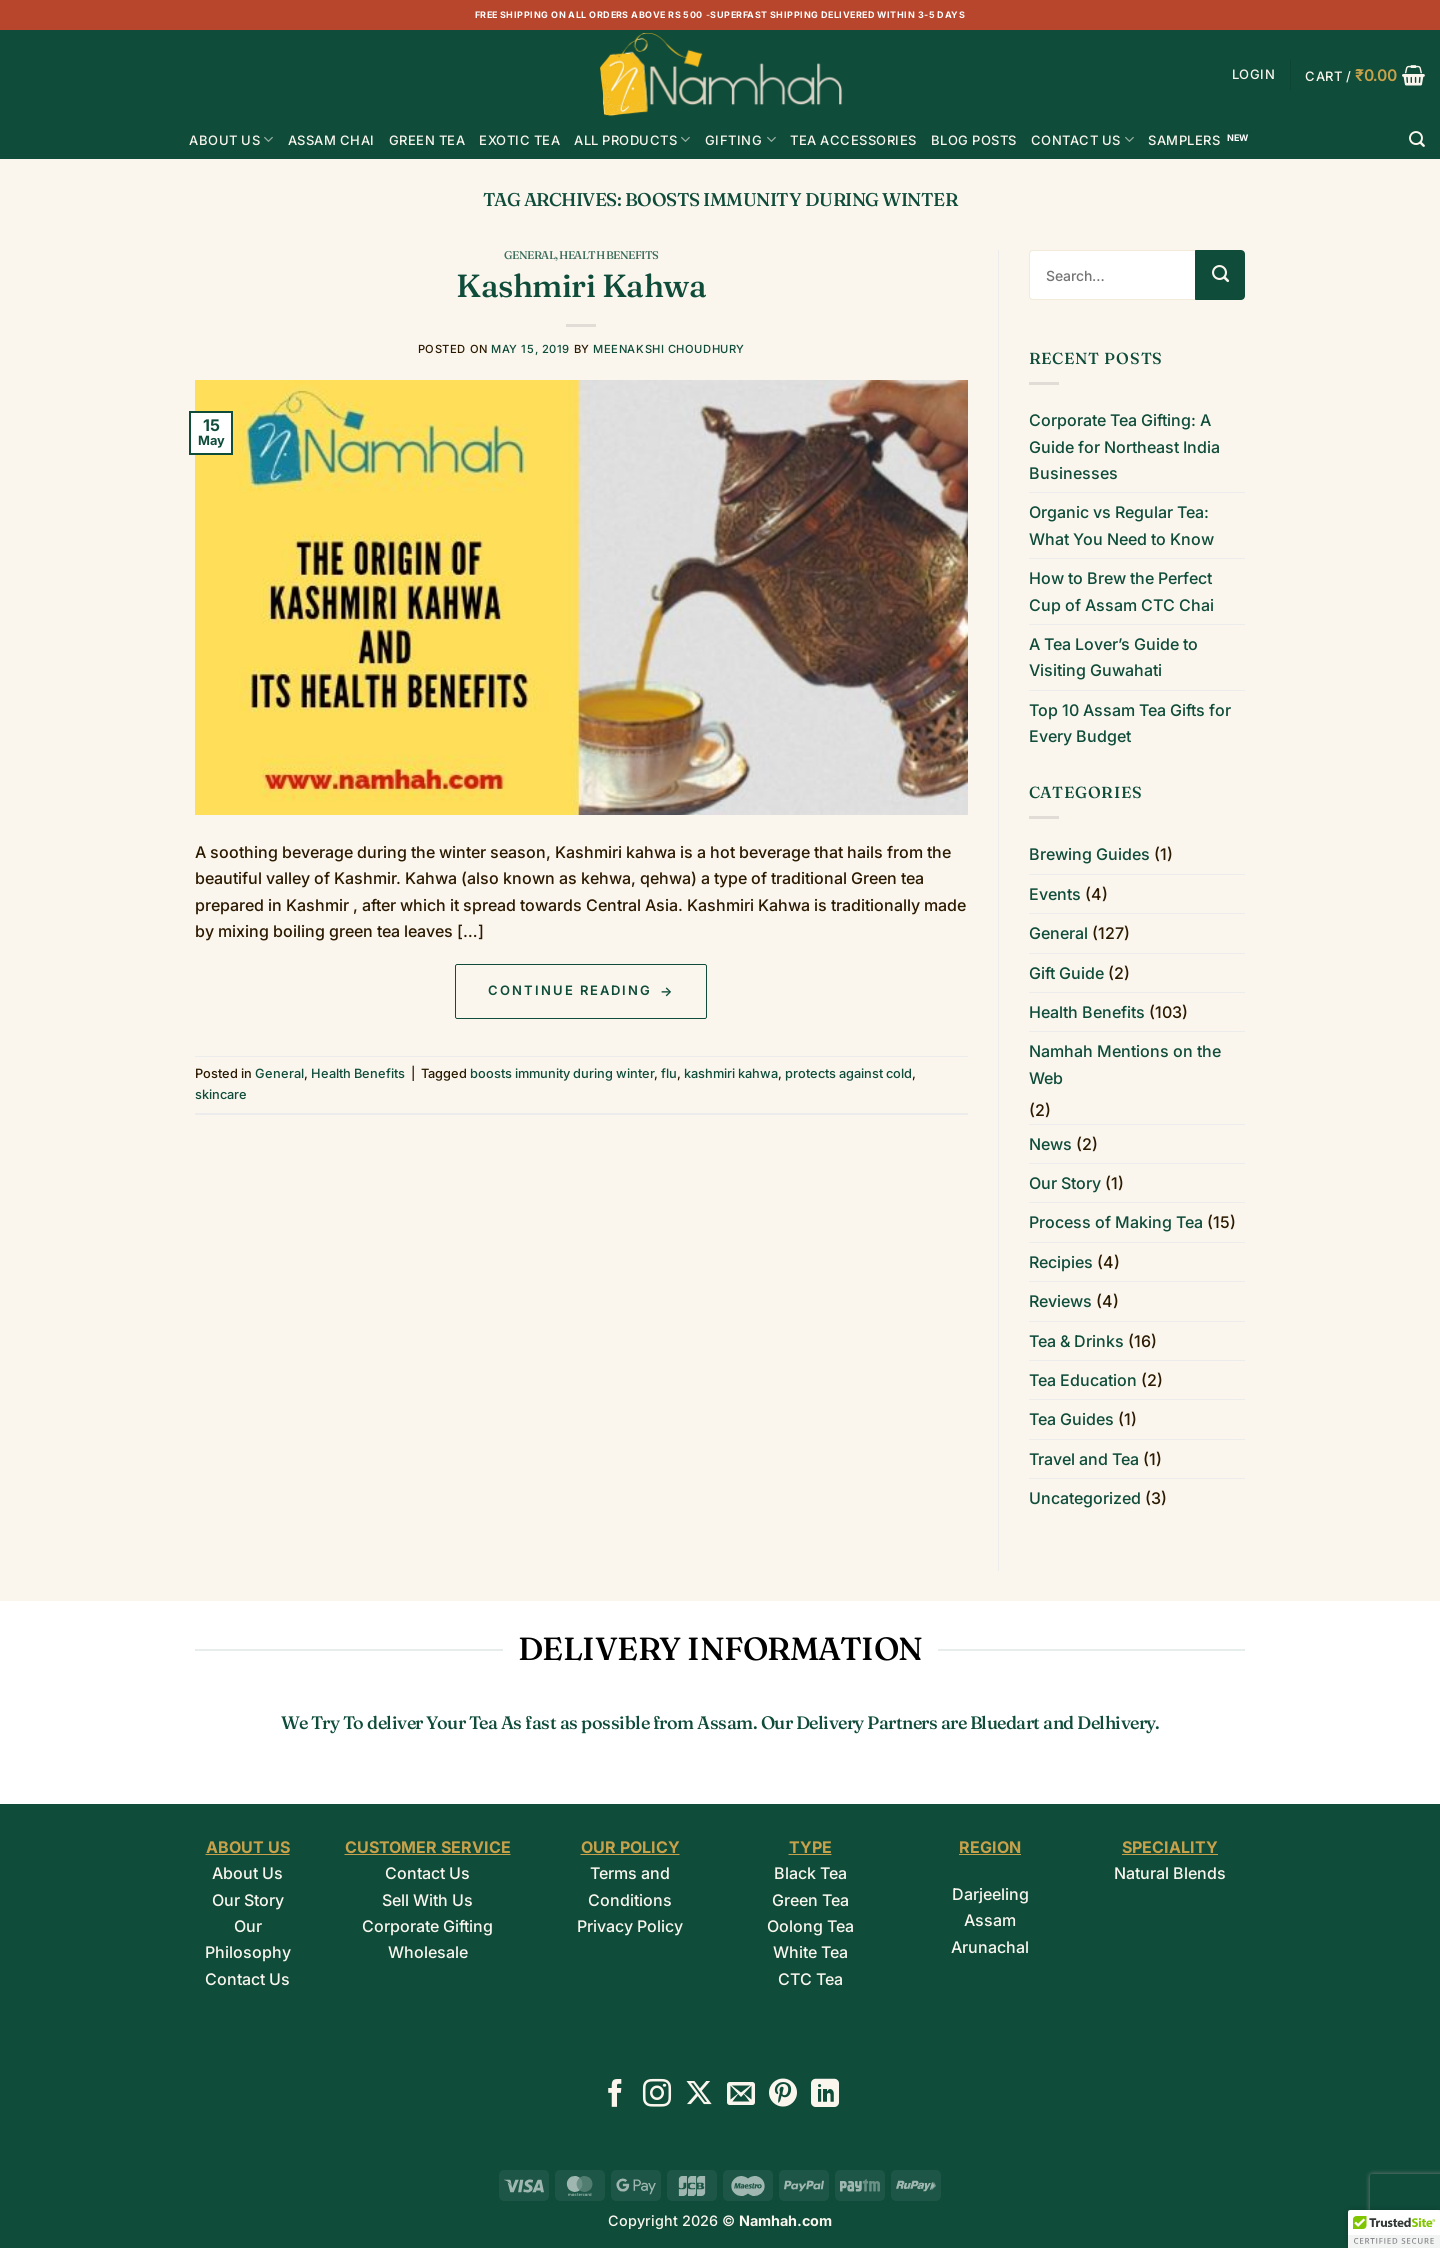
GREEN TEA (427, 140)
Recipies (1061, 1262)
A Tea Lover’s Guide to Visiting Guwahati (1113, 657)
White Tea (810, 1952)
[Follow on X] (699, 2095)
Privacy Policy (630, 1926)
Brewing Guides (1089, 854)
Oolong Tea (810, 1926)
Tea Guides (1071, 1419)
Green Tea (810, 1900)
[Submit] (1220, 275)
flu (669, 1073)
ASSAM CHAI (331, 140)
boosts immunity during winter (562, 1073)
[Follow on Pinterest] (783, 2095)
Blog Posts (974, 140)
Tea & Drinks (1076, 1341)
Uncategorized (1085, 1498)
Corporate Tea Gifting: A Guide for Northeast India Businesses (1124, 446)
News (1050, 1144)
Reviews (1060, 1301)
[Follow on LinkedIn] (825, 2095)
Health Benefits (609, 255)
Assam (990, 1920)
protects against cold (848, 1073)
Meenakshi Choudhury (669, 349)
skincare (221, 1094)
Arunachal (990, 1947)
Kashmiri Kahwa (581, 285)
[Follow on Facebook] (615, 2095)
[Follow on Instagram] (657, 2095)
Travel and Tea (1084, 1459)
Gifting (740, 139)
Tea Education (1083, 1380)
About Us (231, 139)
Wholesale (428, 1952)
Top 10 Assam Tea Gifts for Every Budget (1130, 723)
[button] (1254, 74)
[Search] (1417, 139)
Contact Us (1083, 139)
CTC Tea (810, 1979)
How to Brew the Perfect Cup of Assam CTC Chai (1121, 591)
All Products (632, 139)
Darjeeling (990, 1894)
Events (1055, 894)
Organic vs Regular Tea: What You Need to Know (1121, 525)
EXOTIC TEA (519, 140)
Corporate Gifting (427, 1926)
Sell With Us (427, 1900)
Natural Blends (1170, 1873)
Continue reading (581, 991)
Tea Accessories (853, 140)
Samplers (1184, 140)
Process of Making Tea (1116, 1222)
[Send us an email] (741, 2095)
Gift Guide (1066, 973)
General (530, 255)
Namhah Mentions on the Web (1125, 1064)
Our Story (1065, 1183)
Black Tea (810, 1873)
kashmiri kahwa (731, 1073)
